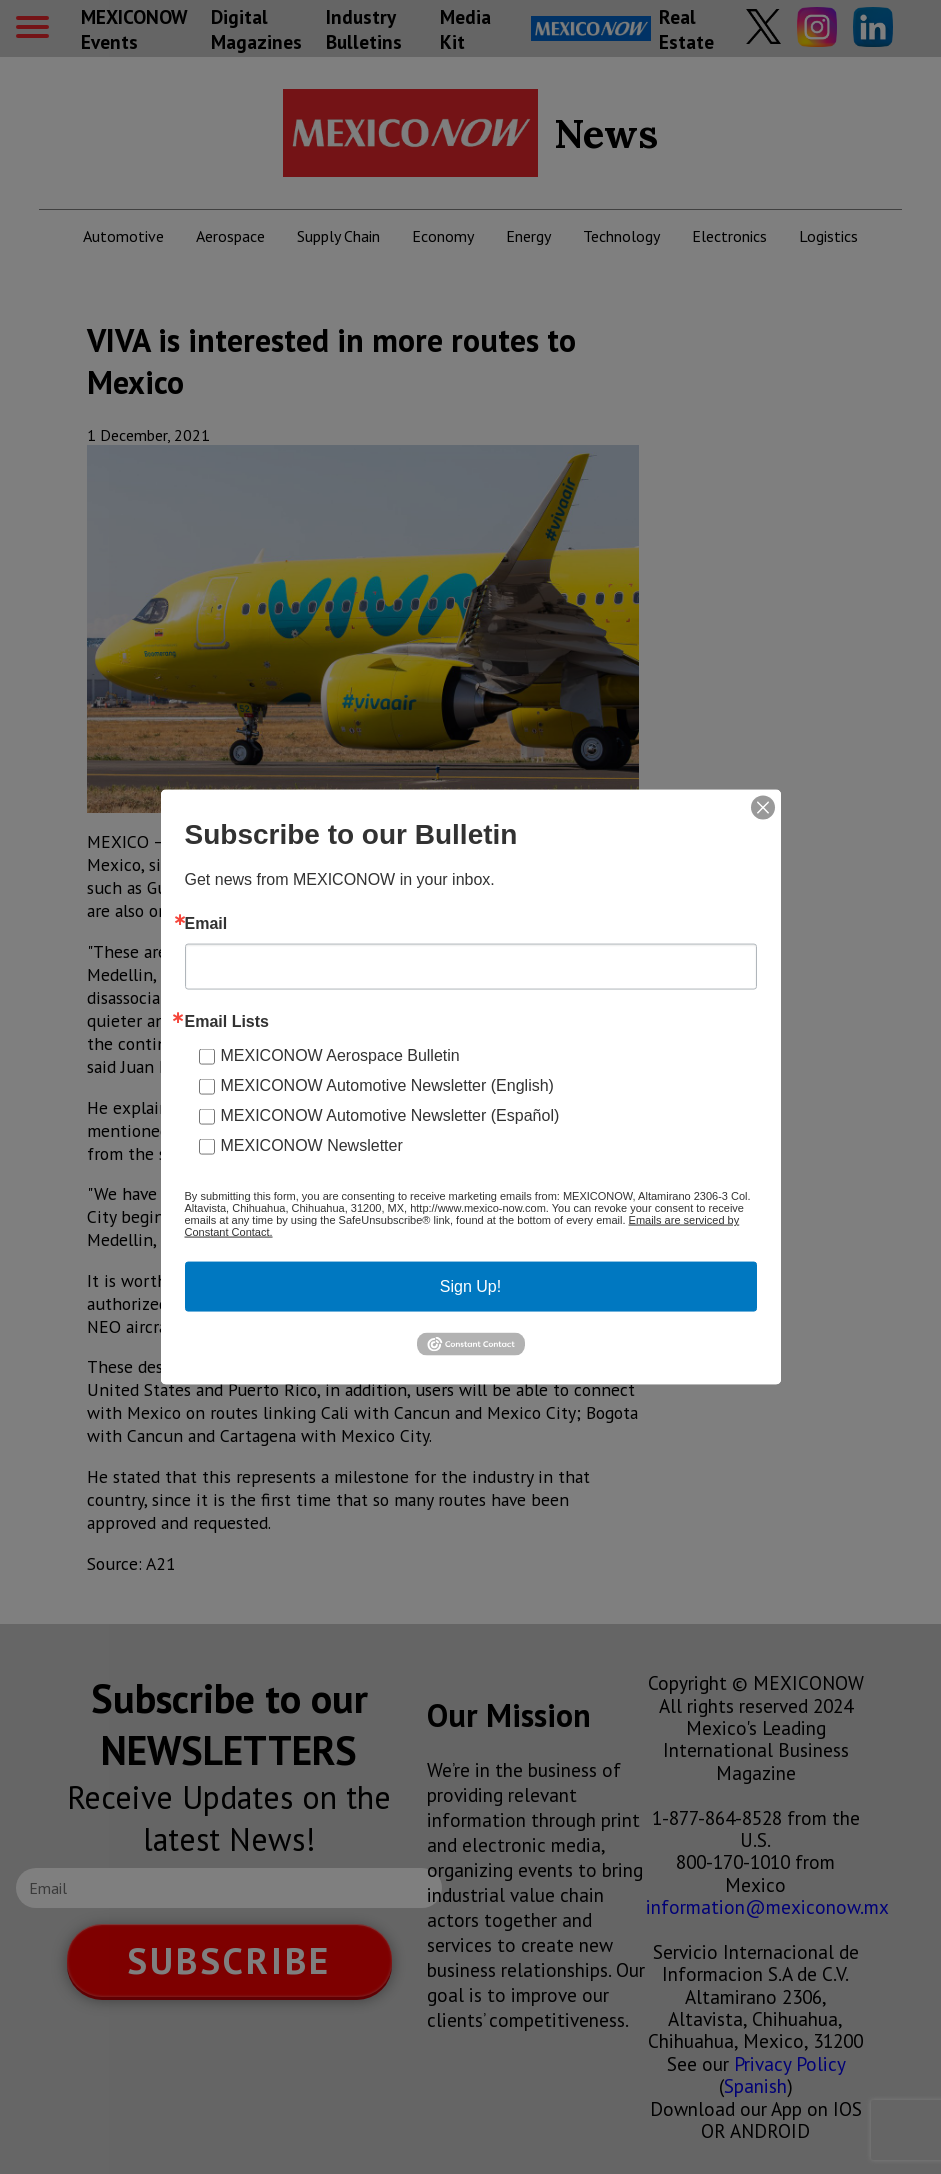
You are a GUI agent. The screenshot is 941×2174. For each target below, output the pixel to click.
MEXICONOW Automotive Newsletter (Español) (390, 1115)
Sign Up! (470, 1286)
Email (206, 924)
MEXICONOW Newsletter (312, 1145)
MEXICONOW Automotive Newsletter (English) (387, 1085)
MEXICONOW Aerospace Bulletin (340, 1055)
